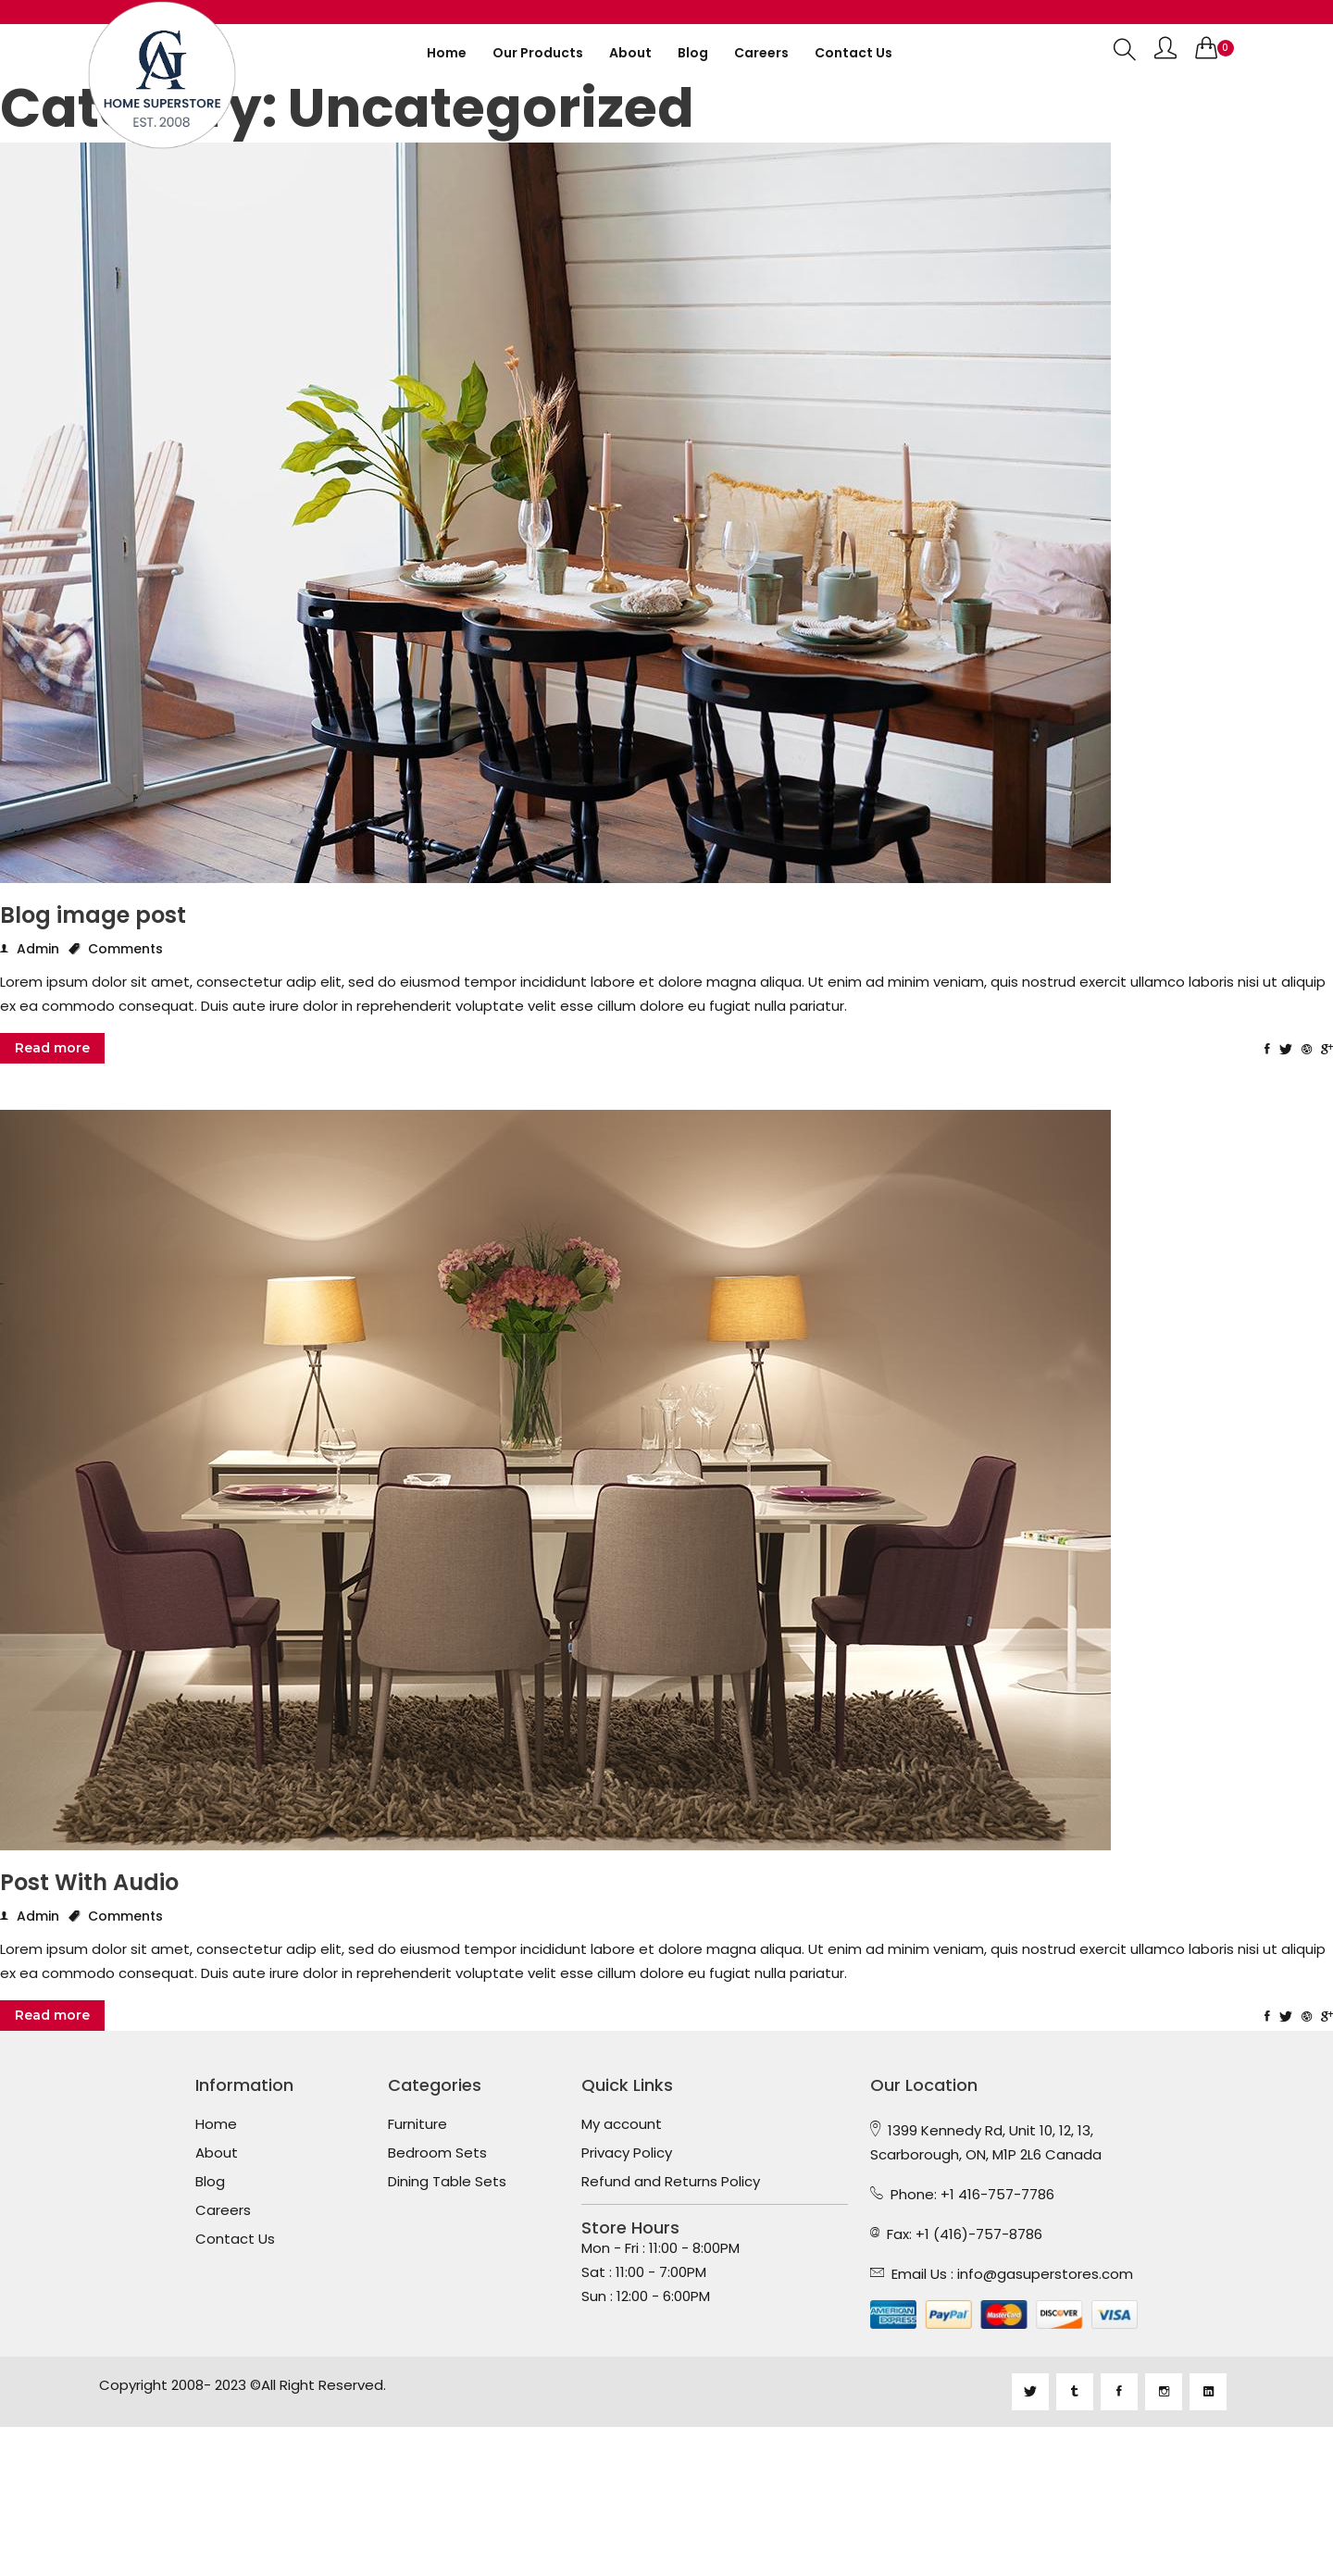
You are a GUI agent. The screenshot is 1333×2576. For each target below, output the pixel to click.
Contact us (853, 53)
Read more (52, 1047)
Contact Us (235, 2239)
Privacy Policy (626, 2153)
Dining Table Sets (447, 2181)
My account (621, 2124)
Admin (29, 949)
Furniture (417, 2124)
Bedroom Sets (437, 2153)
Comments (116, 949)
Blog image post (93, 915)
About (630, 53)
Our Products (537, 53)
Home (447, 53)
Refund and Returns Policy (670, 2181)
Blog (693, 53)
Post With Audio (89, 1883)
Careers (761, 53)
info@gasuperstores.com (1045, 2274)
